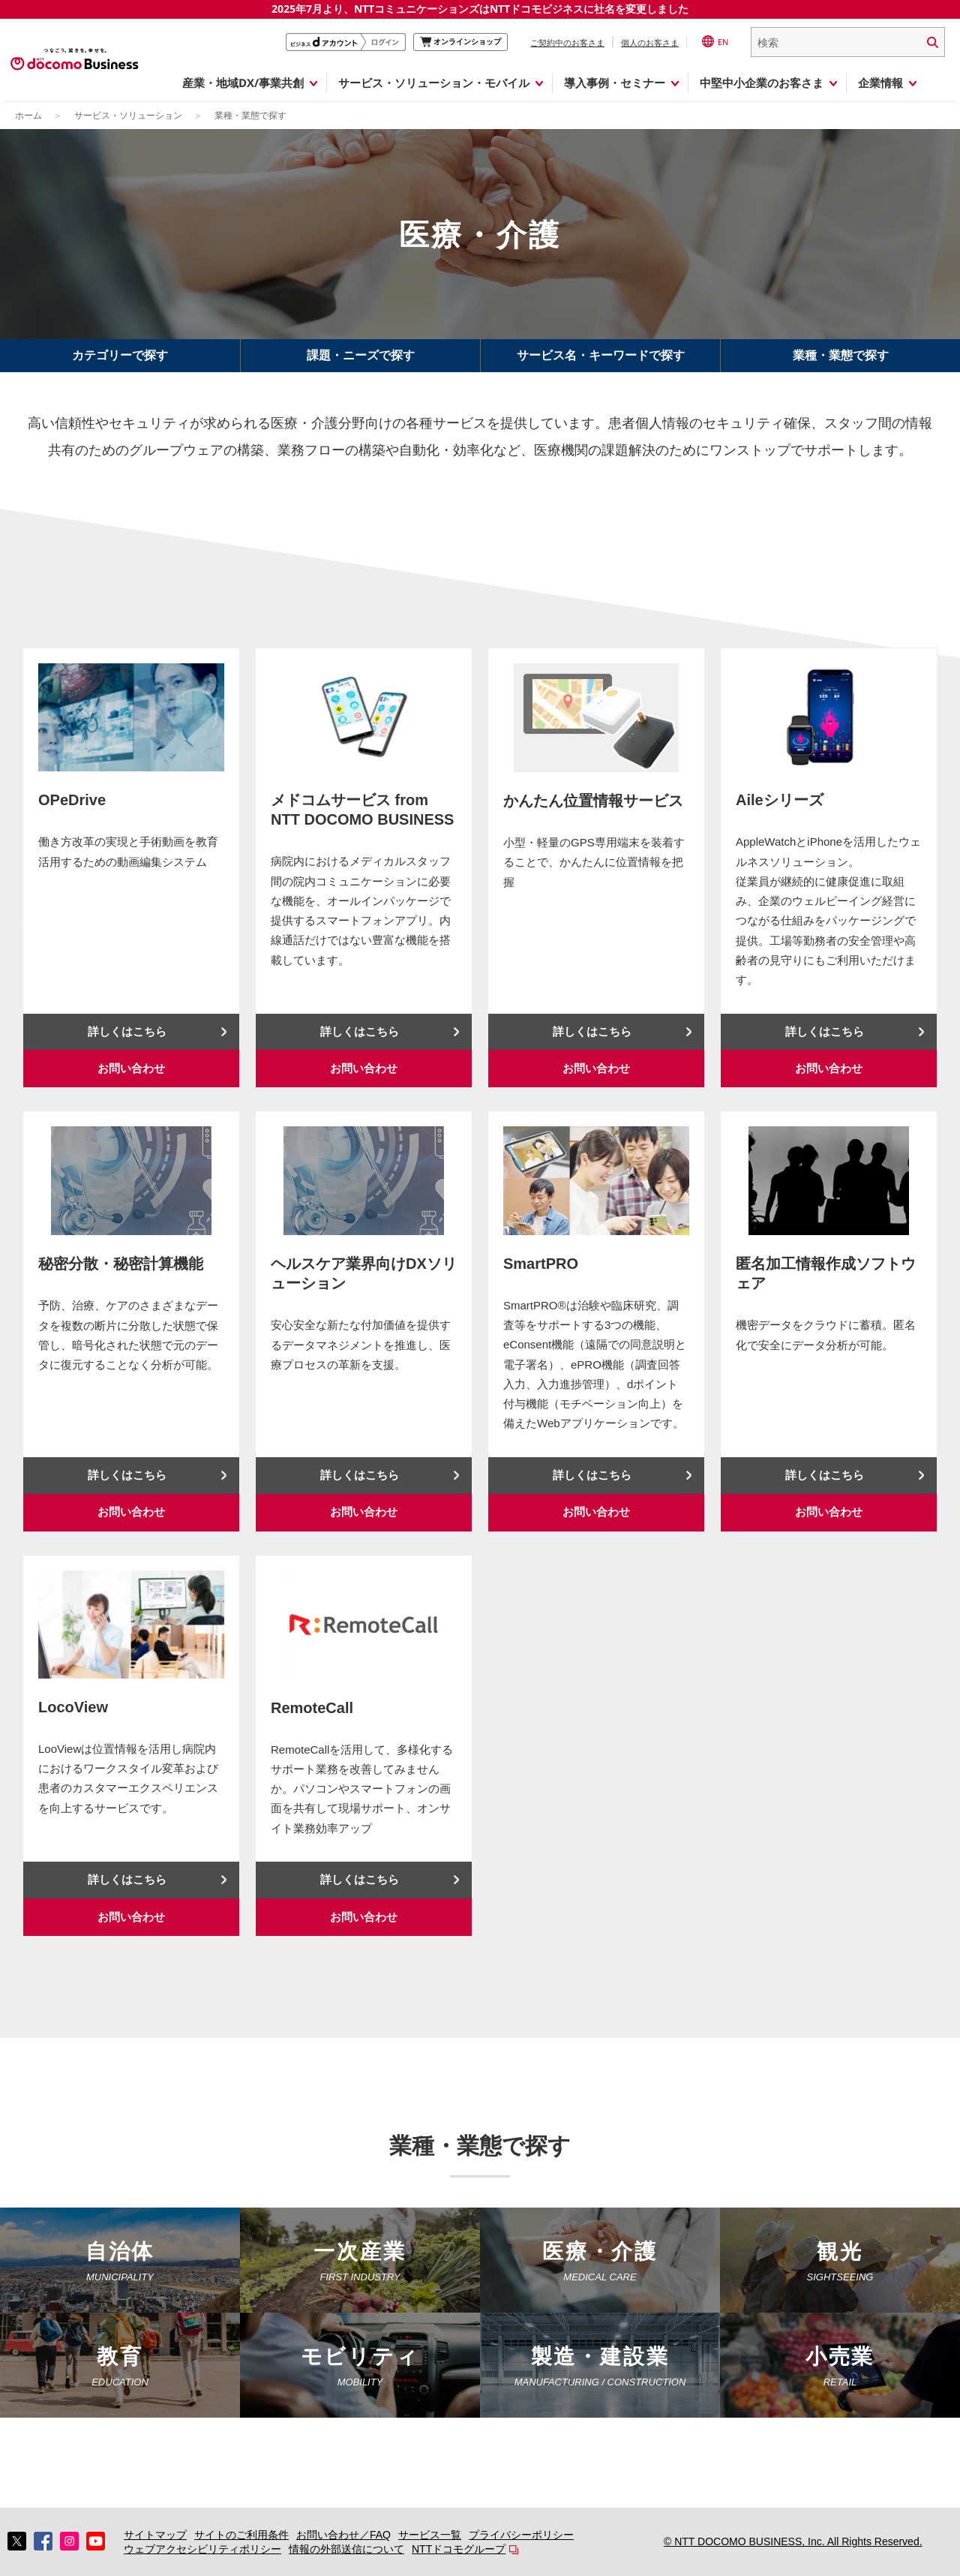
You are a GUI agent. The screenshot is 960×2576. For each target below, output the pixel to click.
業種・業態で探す (841, 355)
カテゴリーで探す (120, 355)
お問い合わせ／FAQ (343, 2535)
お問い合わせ (131, 1068)
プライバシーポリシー (521, 2535)
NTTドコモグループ (459, 2549)
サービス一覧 (429, 2535)
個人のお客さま (650, 42)
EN (715, 41)
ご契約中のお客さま (567, 42)
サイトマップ (155, 2535)
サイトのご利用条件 (241, 2535)
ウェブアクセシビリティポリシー (202, 2549)
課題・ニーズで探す (361, 355)
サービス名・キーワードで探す (601, 355)
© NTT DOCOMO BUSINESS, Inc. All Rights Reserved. (793, 2541)
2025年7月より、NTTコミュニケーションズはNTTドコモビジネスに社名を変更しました (480, 9)
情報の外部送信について (346, 2549)
